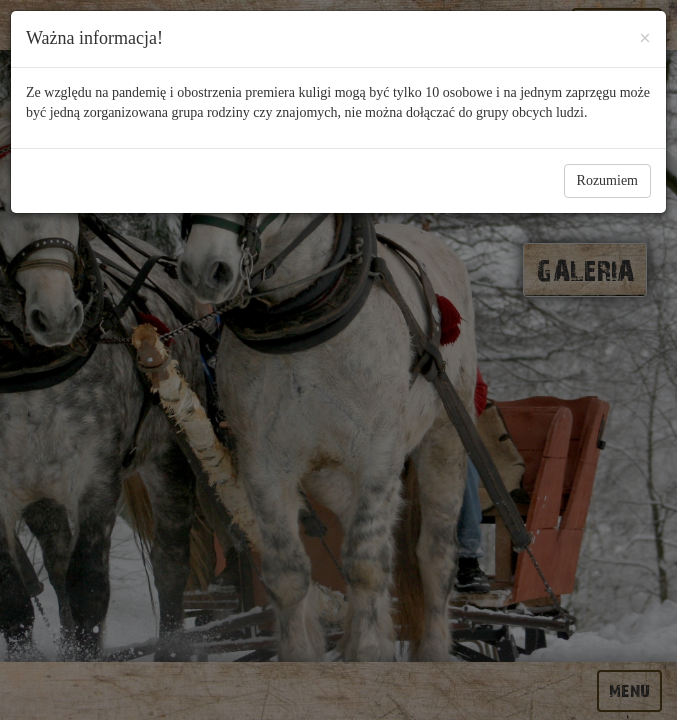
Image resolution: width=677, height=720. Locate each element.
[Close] (645, 34)
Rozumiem (607, 180)
